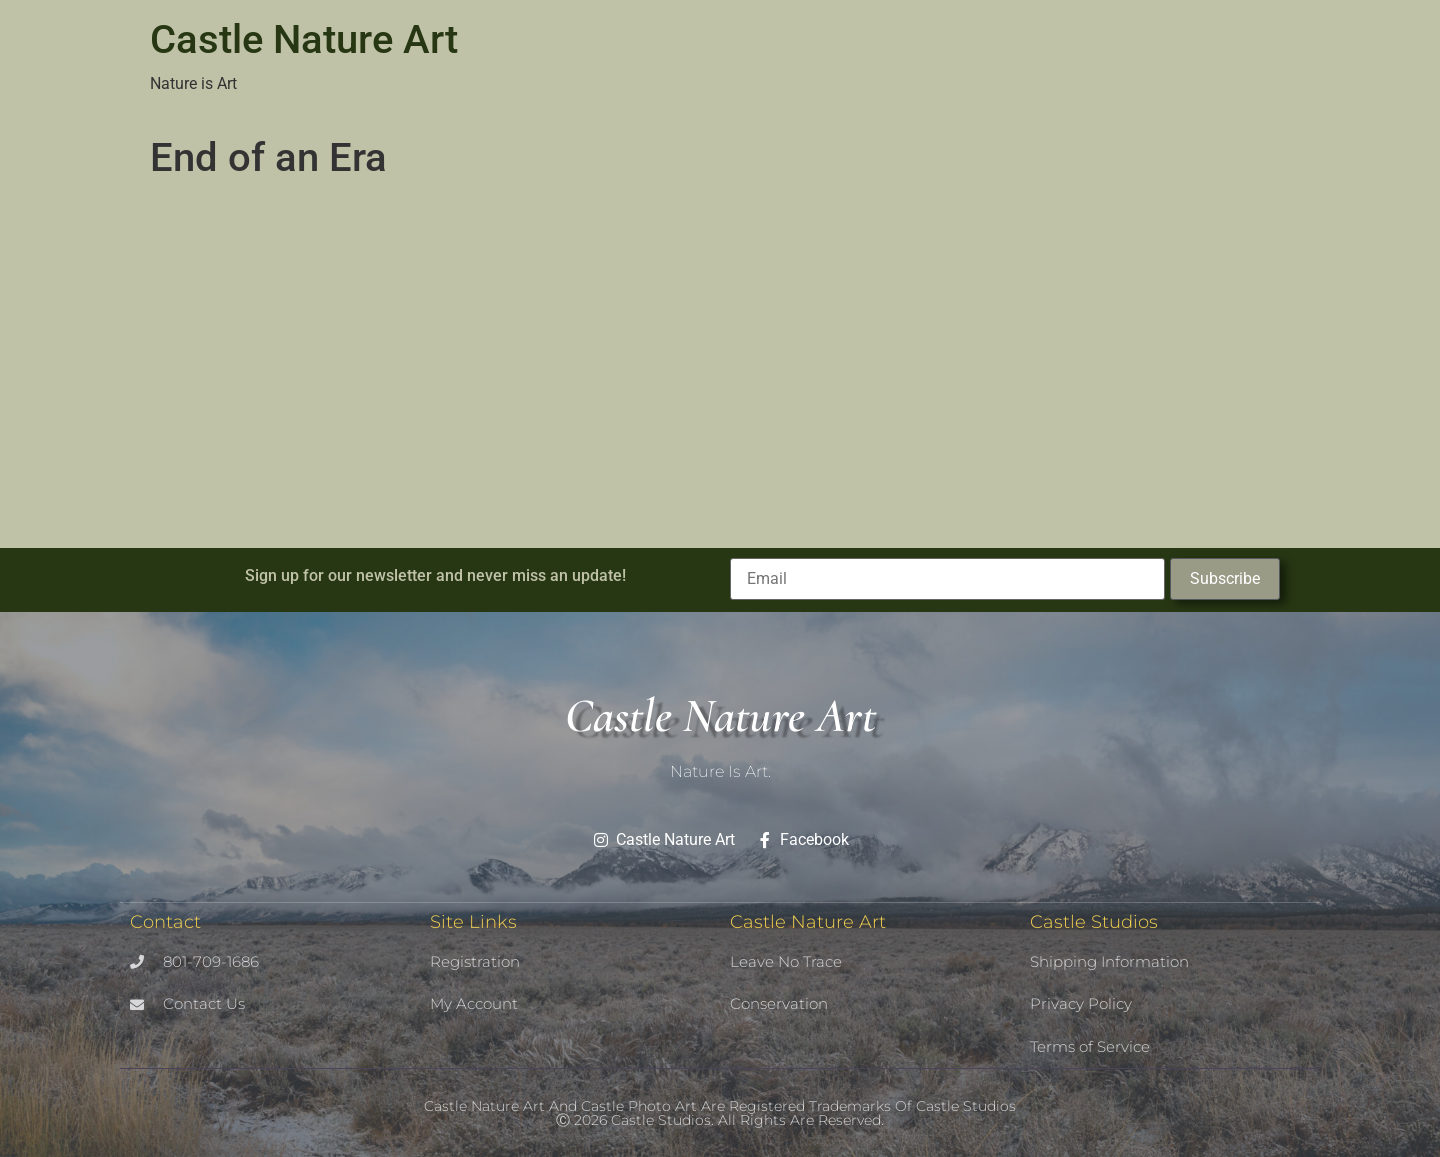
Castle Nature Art (304, 39)
